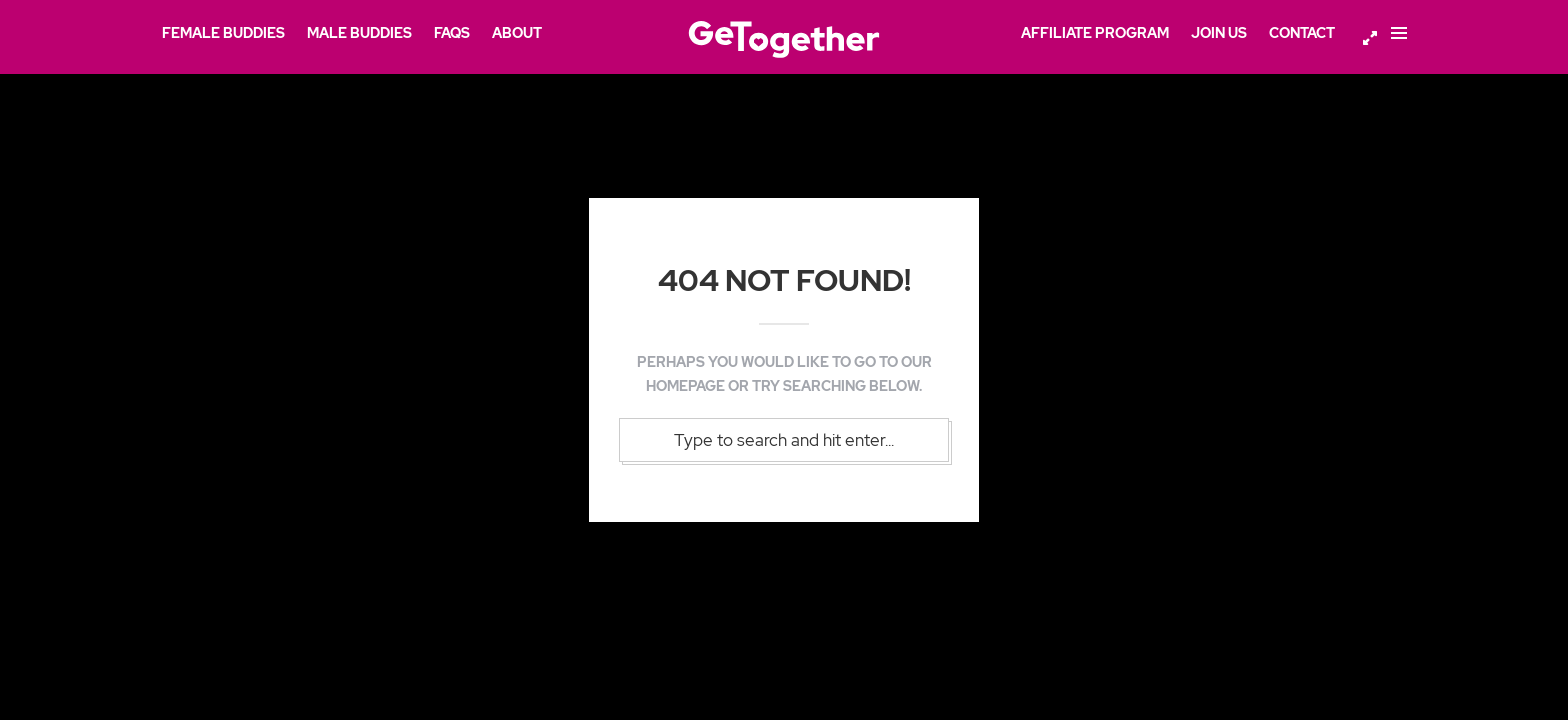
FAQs (452, 33)
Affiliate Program (1095, 33)
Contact (1302, 33)
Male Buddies (359, 33)
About (517, 33)
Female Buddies (223, 33)
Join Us (1219, 33)
